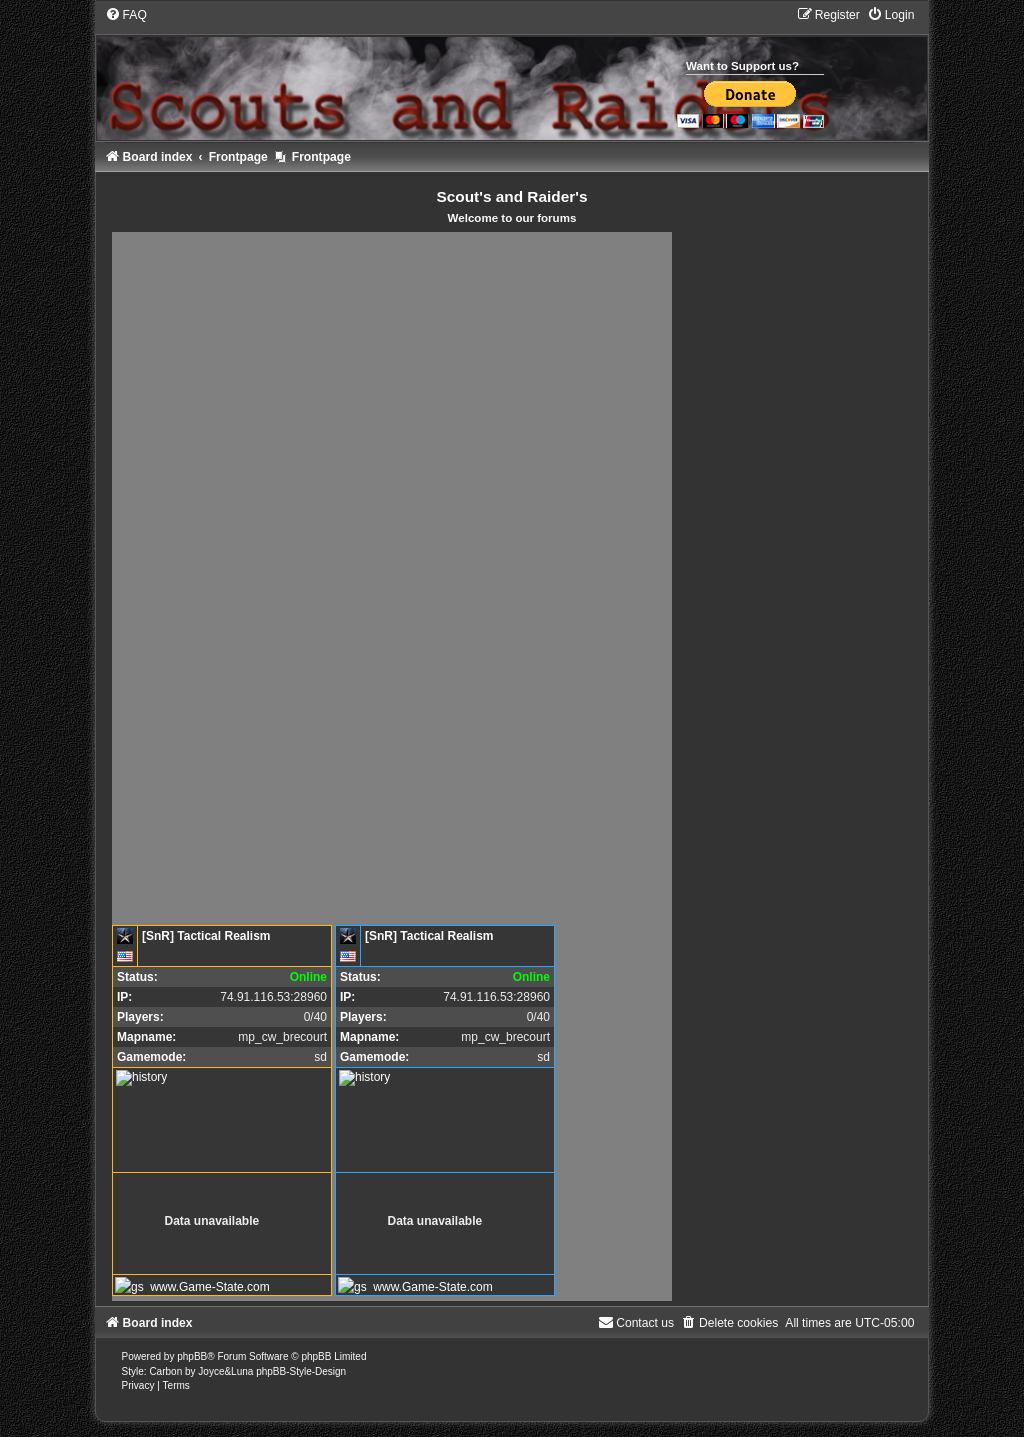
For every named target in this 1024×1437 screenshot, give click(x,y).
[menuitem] (126, 15)
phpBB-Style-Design (301, 1371)
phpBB (192, 1356)
